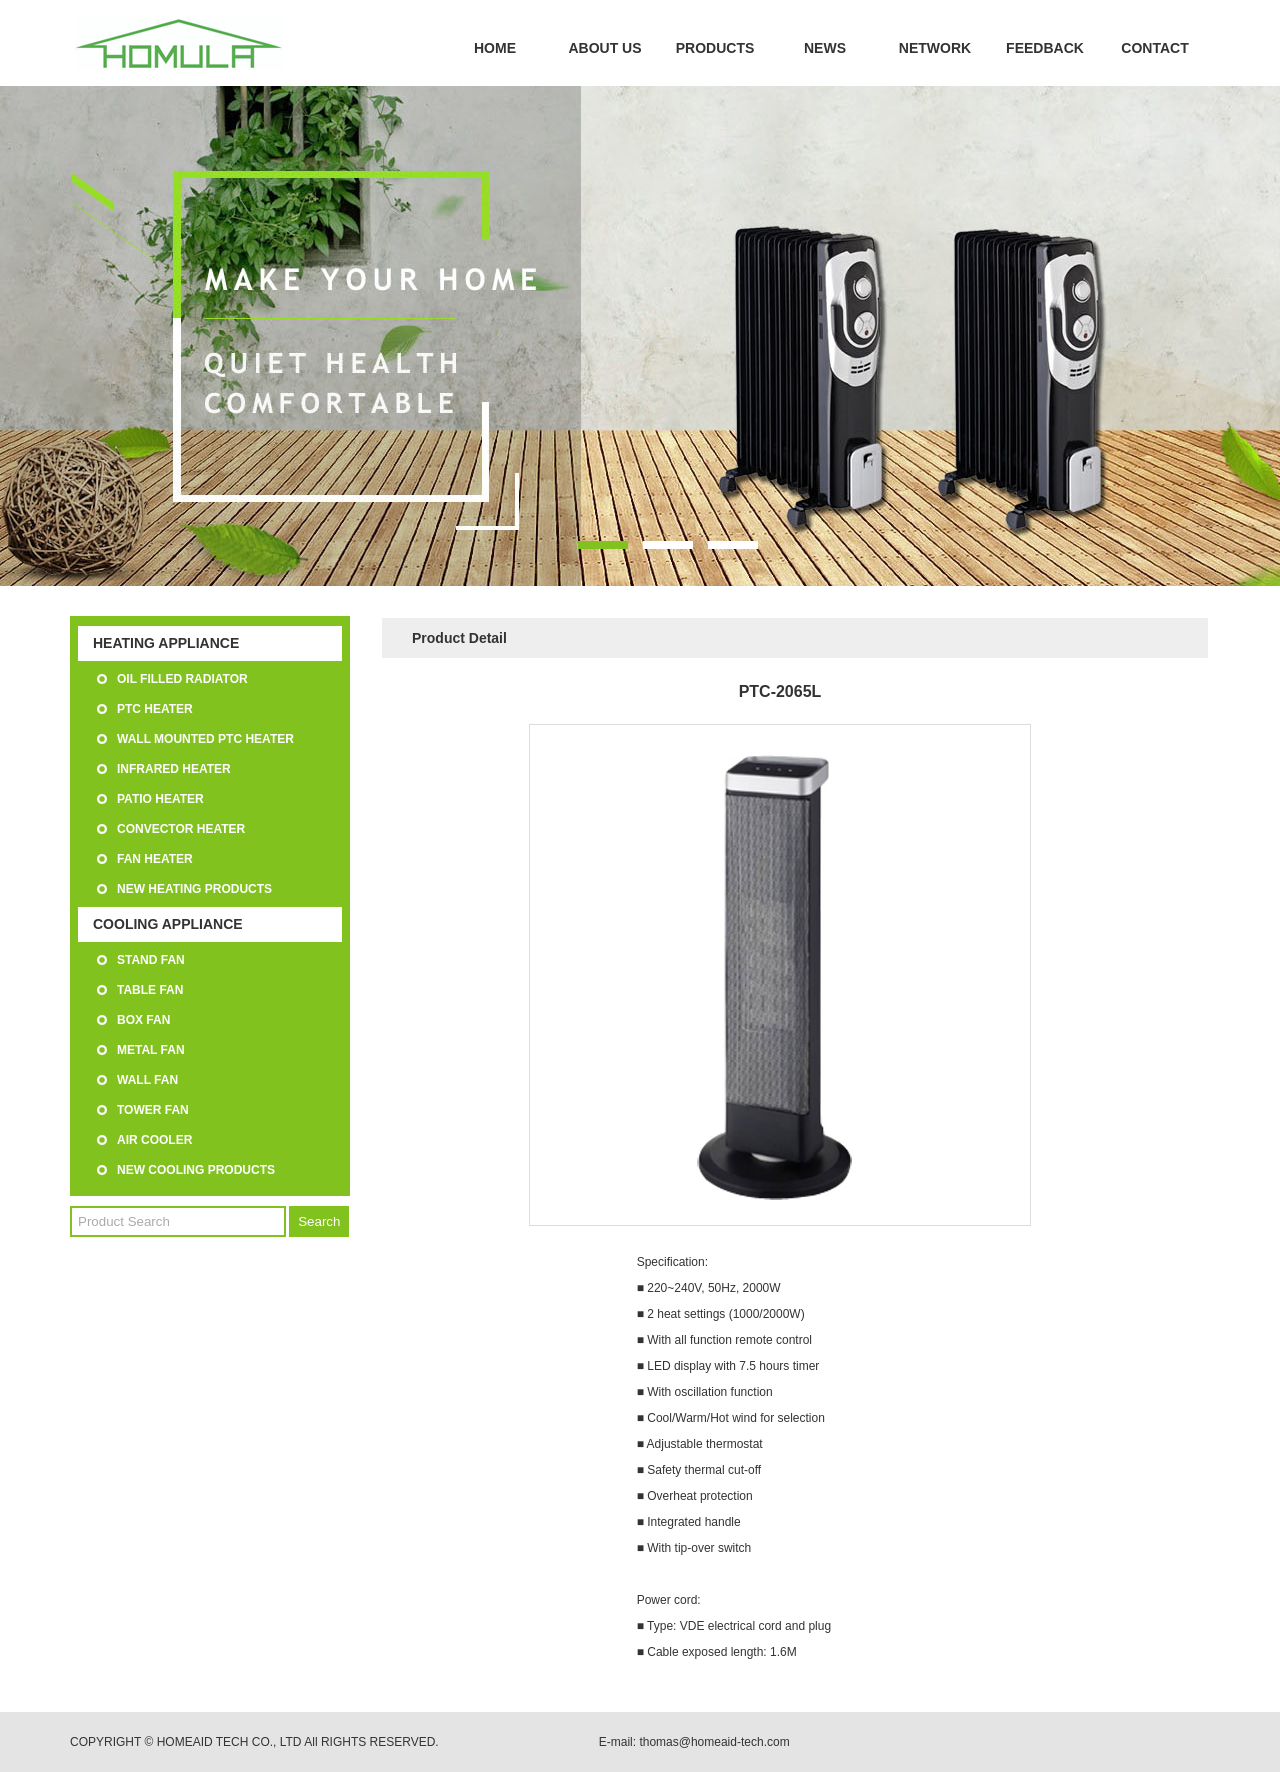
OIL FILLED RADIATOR (182, 679)
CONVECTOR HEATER (181, 829)
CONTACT (1154, 48)
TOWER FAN (153, 1110)
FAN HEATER (155, 859)
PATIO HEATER (160, 799)
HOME (495, 48)
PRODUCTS (715, 48)
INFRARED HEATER (174, 769)
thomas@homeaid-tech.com (714, 1742)
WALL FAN (147, 1080)
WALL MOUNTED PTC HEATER (205, 739)
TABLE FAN (150, 990)
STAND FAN (151, 960)
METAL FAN (151, 1050)
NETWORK (935, 48)
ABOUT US (604, 48)
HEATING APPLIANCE (166, 643)
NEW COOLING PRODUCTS (196, 1170)
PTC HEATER (155, 709)
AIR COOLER (154, 1140)
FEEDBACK (1045, 48)
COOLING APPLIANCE (168, 924)
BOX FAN (143, 1020)
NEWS (825, 48)
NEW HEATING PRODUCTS (194, 889)
